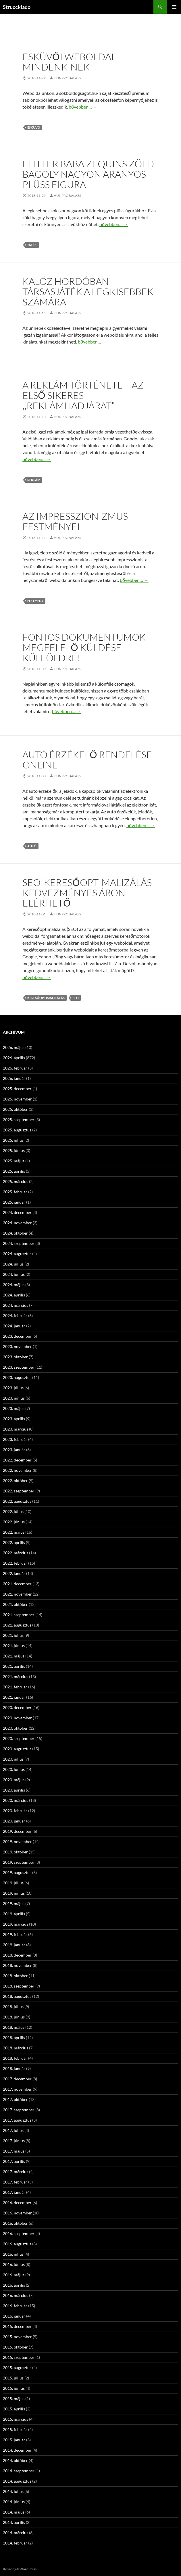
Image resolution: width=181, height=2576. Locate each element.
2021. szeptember (18, 1614)
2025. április (14, 1171)
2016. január (14, 2316)
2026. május (13, 1047)
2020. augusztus (17, 1748)
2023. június (14, 1398)
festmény (35, 601)
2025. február (15, 1191)
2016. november (17, 2212)
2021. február (15, 1686)
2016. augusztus (17, 2243)
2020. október (15, 1728)
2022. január (14, 1573)
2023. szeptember (18, 1367)
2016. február (15, 2305)
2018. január (14, 2068)
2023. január (14, 1449)
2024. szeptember (18, 1243)
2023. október (15, 1356)
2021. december (17, 1583)
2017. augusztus (17, 2120)
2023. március (15, 1429)
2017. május (13, 2151)
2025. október (15, 1109)
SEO (76, 998)
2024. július (13, 1263)
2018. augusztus (17, 1996)
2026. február (15, 1068)
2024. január (14, 1325)
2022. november (17, 1470)
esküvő (33, 127)
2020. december (17, 1707)
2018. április (14, 2037)
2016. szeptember (18, 2233)
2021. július (13, 1635)
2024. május (13, 1284)
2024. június (14, 1274)
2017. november (17, 2089)
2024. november (17, 1222)
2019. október (15, 1851)
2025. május (13, 1160)
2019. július (13, 1882)
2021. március (15, 1676)
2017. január (14, 2192)
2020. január (14, 1820)
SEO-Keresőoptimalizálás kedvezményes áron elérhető (87, 892)
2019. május (13, 1903)
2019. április (14, 1913)
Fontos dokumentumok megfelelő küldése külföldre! (84, 647)
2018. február (15, 2058)
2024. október (15, 1233)
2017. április (14, 2161)
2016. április (14, 2285)
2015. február (15, 2429)
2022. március (15, 1552)
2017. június (14, 2140)
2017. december (17, 2078)
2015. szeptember (18, 2357)
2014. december (17, 2450)
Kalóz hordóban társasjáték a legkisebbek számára (87, 291)
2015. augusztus (17, 2367)
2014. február (15, 2542)
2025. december (17, 1088)
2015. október (15, 2347)
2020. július (13, 1759)
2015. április (14, 2408)
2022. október (15, 1480)
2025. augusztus (17, 1129)
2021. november (17, 1594)
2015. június (14, 2388)
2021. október (15, 1604)
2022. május (13, 1532)
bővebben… (83, 106)
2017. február (15, 2181)
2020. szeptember (18, 1738)
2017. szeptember (18, 2109)
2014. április (14, 2522)
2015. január (14, 2439)
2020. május (13, 1779)
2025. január (14, 1202)
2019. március (15, 1924)
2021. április (14, 1666)
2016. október (15, 2223)
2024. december (17, 1212)
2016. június (14, 2264)
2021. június (14, 1645)
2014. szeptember (18, 2470)
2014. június (14, 2501)
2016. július (13, 2254)
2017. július (13, 2130)
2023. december (17, 1336)
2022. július (13, 1511)
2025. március (15, 1181)
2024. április (14, 1294)
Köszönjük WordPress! (20, 2569)
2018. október (15, 1975)
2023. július (13, 1387)
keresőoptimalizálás (46, 998)
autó (31, 846)
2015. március (15, 2419)
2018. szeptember (18, 1985)
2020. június (14, 1769)
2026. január (14, 1078)
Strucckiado (16, 7)
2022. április (14, 1542)
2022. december (17, 1459)
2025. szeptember (18, 1119)
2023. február (15, 1439)
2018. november (17, 1965)
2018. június (14, 2016)
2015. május (13, 2398)
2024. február (15, 1315)
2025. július (13, 1140)
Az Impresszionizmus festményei (75, 521)
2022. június (14, 1521)
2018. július (13, 2006)
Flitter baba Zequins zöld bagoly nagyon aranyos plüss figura (88, 174)
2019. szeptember (18, 1862)
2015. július (13, 2377)
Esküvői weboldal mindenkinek (69, 62)
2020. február (15, 1810)
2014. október (15, 2460)
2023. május (13, 1408)
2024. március (15, 1305)
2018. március (15, 2047)
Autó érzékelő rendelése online (87, 760)
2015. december (17, 2326)
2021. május (13, 1655)
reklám (33, 480)
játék (32, 245)
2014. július (13, 2491)
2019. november (17, 1841)
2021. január (14, 1697)
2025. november (17, 1098)
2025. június (14, 1150)
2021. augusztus (17, 1624)
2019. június (14, 1893)
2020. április (14, 1790)
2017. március (15, 2171)
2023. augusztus (17, 1377)
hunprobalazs (67, 78)
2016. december (17, 2202)
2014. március (15, 2532)
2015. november (17, 2336)
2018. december (17, 1955)
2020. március (15, 1800)
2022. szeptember (18, 1490)
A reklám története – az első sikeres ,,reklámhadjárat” (83, 395)
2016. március (15, 2295)
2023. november (17, 1346)
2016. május (13, 2274)
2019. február (15, 1934)
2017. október (15, 2099)
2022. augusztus (17, 1501)
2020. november (17, 1717)
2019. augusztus (17, 1872)
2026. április (14, 1057)
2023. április (14, 1418)
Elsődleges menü (174, 7)
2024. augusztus (17, 1253)
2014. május (13, 2512)
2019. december (17, 1831)
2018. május (13, 2027)
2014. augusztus (17, 2481)
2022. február (15, 1563)
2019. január (14, 1944)
